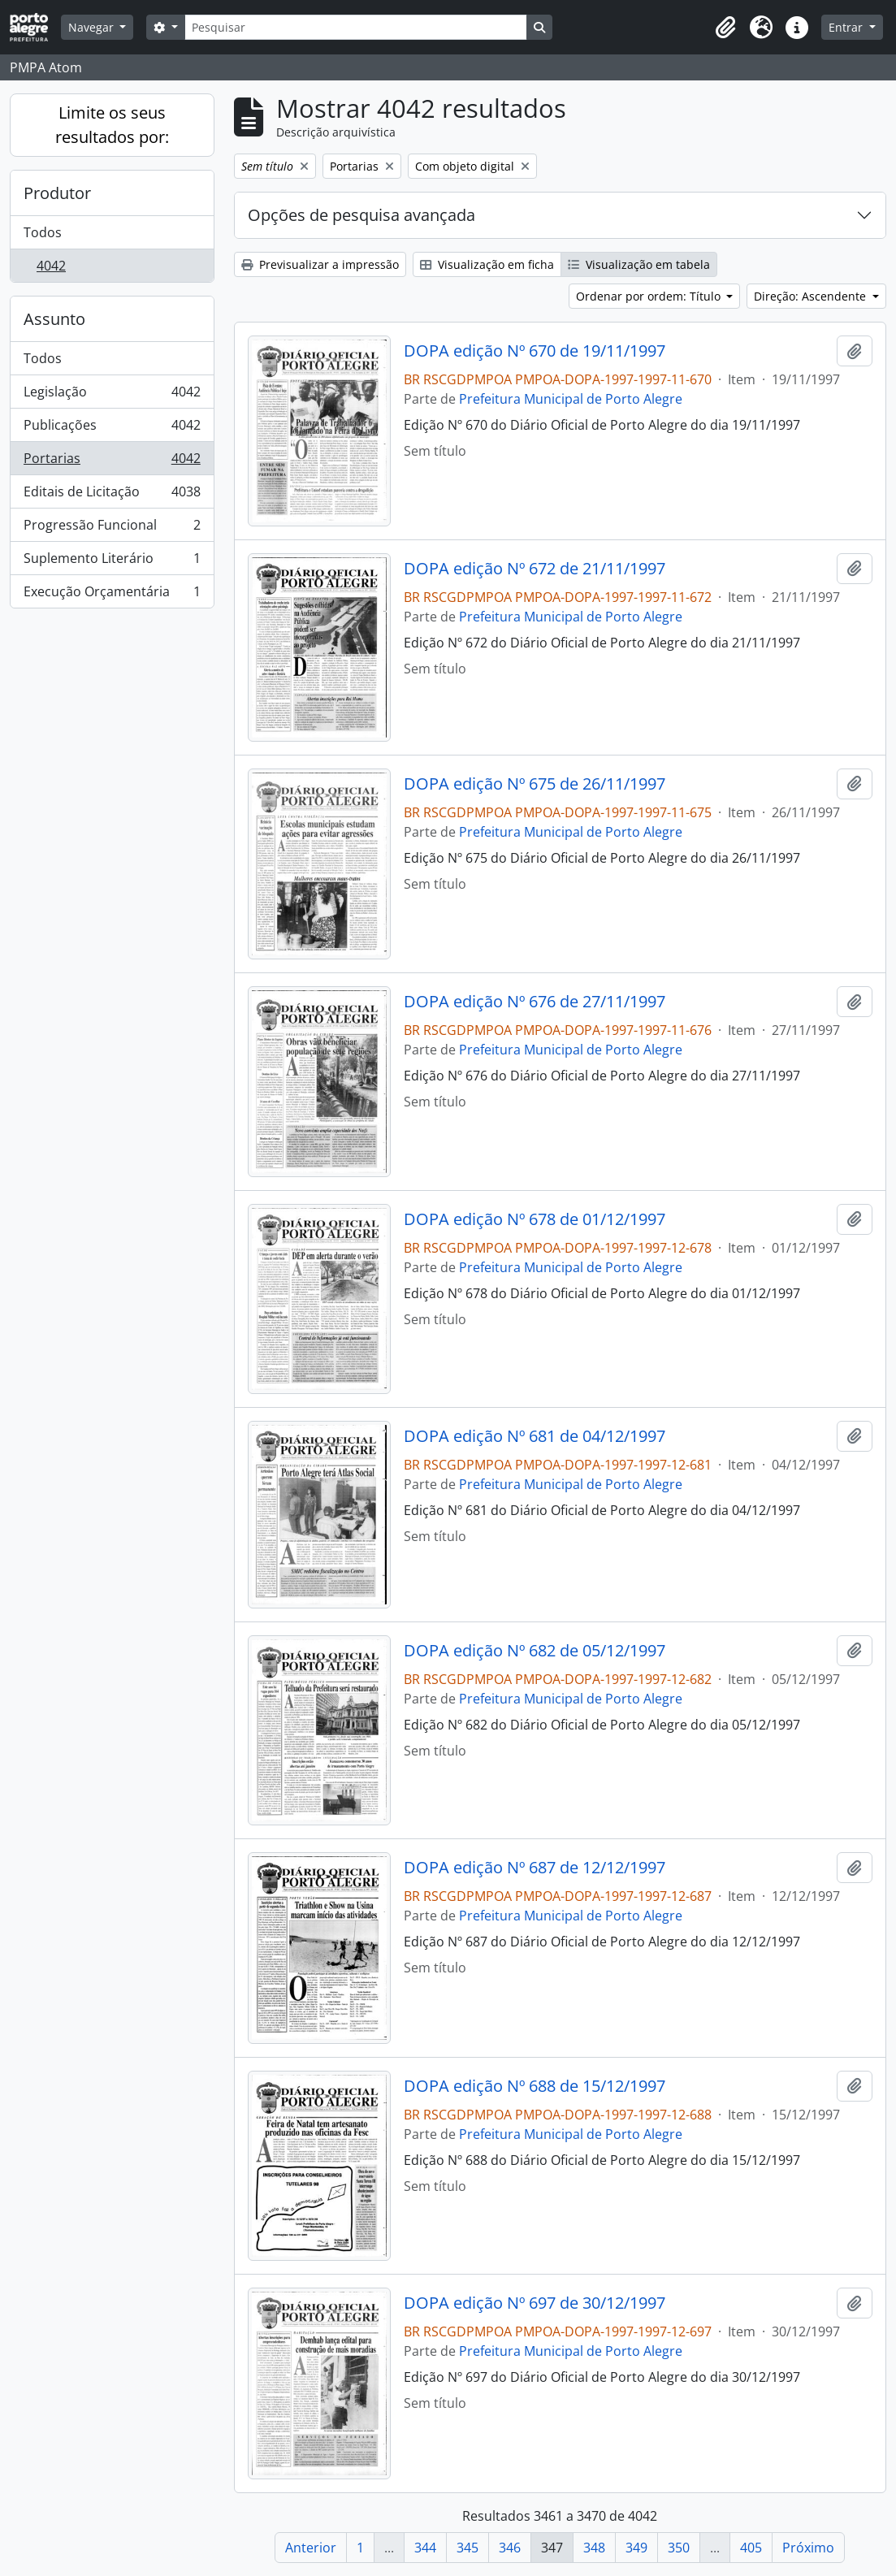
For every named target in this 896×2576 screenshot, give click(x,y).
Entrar (847, 27)
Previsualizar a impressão (320, 264)
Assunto (54, 319)
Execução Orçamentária (112, 595)
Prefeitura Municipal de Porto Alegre (570, 399)
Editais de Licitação (112, 495)
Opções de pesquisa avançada (361, 215)
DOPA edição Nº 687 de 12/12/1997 (534, 1867)
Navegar (92, 27)
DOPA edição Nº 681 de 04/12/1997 (534, 1436)
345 (467, 2548)
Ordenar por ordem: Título (650, 296)
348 (594, 2548)
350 (679, 2548)
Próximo (808, 2548)
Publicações (112, 428)
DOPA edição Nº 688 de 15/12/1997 (534, 2086)
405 (751, 2548)
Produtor (57, 193)
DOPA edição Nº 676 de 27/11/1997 (534, 1001)
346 (510, 2548)
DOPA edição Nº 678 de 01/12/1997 (534, 1219)
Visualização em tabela (639, 264)
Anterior (310, 2548)
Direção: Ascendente (811, 296)
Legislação (112, 395)
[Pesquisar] (355, 27)
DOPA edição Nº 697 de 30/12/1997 (534, 2303)
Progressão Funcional (112, 528)
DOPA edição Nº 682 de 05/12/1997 (534, 1650)
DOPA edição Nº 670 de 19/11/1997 (534, 351)
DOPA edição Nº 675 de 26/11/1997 (534, 784)
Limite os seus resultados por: (112, 125)
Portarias (112, 461)
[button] (725, 27)
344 (425, 2548)
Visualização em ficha (487, 264)
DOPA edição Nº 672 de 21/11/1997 (534, 568)
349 (636, 2548)
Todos (43, 232)
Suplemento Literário (112, 561)
